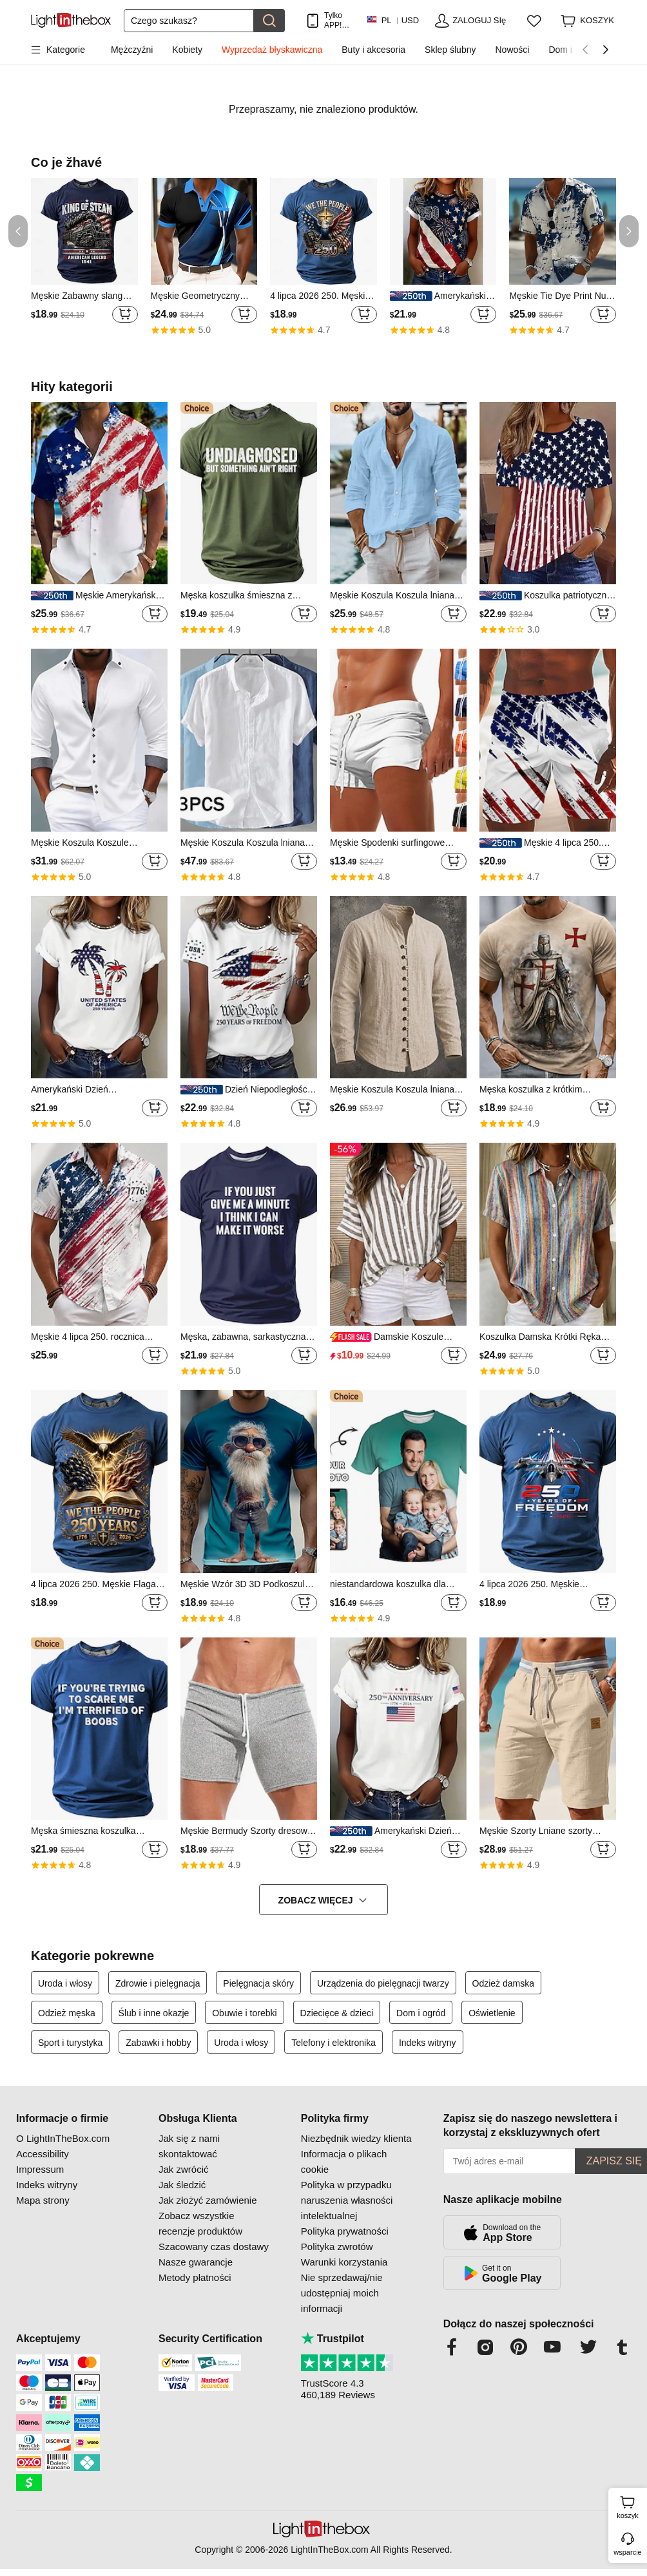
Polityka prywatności (345, 2231)
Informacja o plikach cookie (344, 2161)
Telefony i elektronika (333, 2042)
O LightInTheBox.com (63, 2138)
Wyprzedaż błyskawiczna (272, 49)
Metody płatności (195, 2277)
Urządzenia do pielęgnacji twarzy (383, 1983)
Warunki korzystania (344, 2261)
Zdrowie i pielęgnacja (157, 1983)
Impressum (40, 2169)
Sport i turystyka (70, 2042)
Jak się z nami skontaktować (189, 2146)
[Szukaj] (189, 20)
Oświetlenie (491, 2013)
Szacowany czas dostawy (214, 2246)
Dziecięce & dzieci (337, 2013)
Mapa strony (43, 2200)
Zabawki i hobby (158, 2042)
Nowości (512, 49)
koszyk (630, 2505)
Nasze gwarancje (196, 2261)
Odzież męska (66, 2013)
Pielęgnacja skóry (258, 1983)
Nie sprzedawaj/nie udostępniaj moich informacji (342, 2293)
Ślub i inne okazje (154, 2013)
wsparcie (627, 2552)
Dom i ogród (420, 2013)
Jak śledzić (182, 2184)
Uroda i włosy (65, 1983)
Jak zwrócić (184, 2169)
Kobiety (187, 49)
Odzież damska (503, 1983)
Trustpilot (332, 2338)
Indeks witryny (427, 2042)
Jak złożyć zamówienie (208, 2200)
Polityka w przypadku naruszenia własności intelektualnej (347, 2200)
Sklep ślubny (450, 49)
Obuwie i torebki (244, 2013)
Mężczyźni (132, 49)
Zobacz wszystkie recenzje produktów (200, 2223)
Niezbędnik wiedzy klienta (356, 2138)
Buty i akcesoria (373, 49)
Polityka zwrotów (337, 2246)
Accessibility (42, 2153)
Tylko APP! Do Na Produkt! (338, 20)
